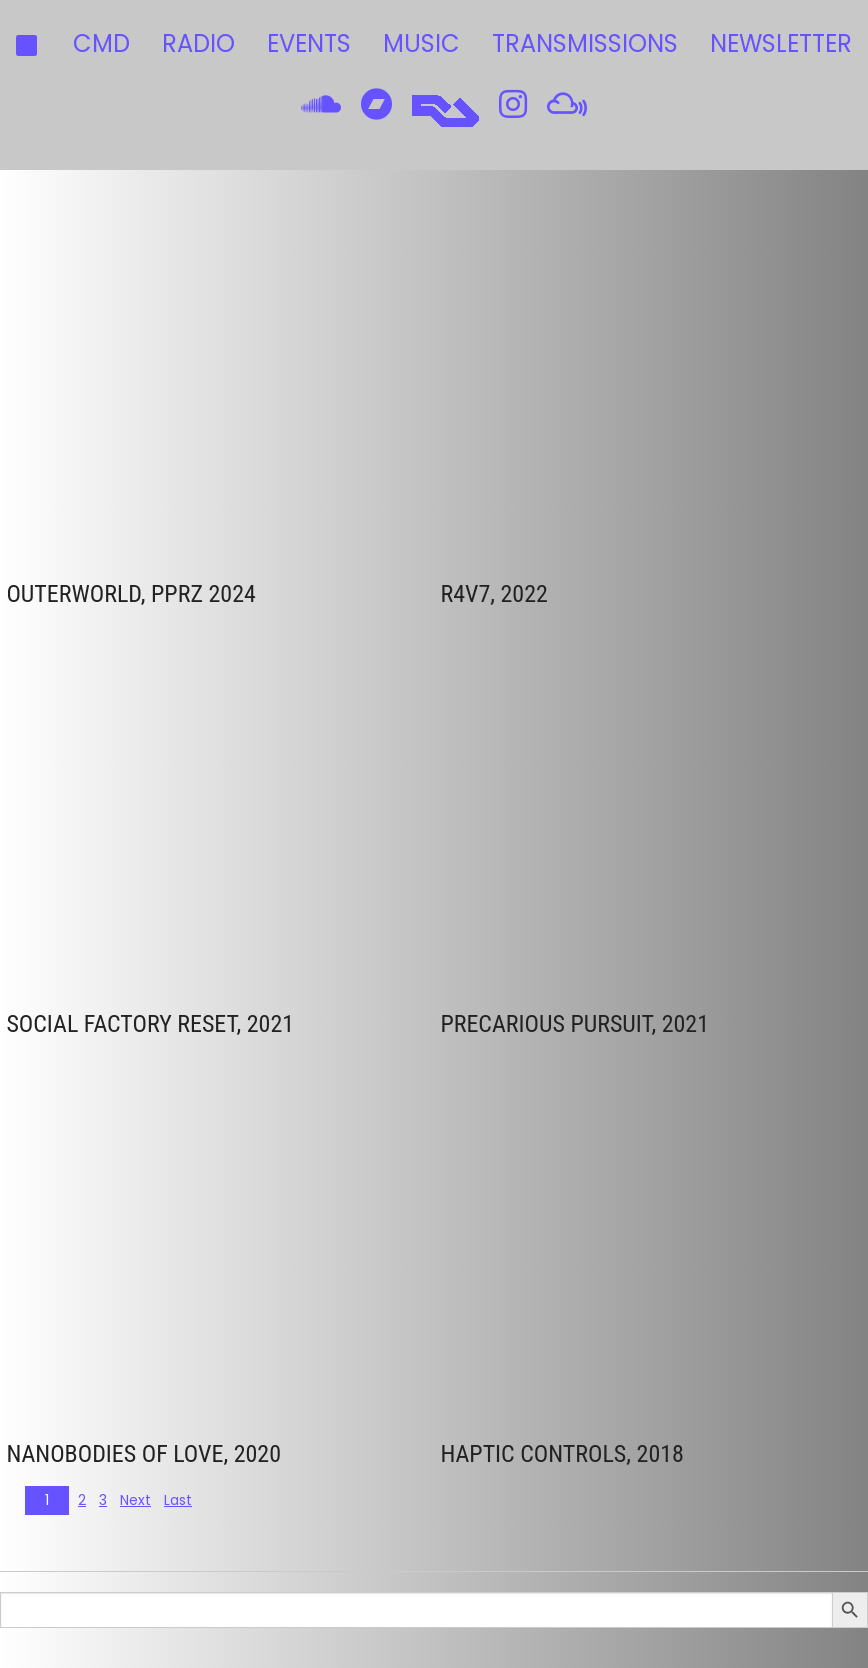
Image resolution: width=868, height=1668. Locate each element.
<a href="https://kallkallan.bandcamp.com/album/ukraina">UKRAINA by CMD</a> (604, 377)
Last (178, 1500)
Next (135, 1500)
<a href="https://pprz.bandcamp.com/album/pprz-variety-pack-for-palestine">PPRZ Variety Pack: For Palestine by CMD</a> (181, 377)
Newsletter (781, 43)
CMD (101, 43)
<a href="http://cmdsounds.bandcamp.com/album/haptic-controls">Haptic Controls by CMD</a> (604, 1238)
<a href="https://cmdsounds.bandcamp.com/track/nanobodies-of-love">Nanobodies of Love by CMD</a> (181, 1238)
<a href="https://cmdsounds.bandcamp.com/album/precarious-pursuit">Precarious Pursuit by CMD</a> (604, 807)
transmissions (585, 43)
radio (198, 43)
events (309, 43)
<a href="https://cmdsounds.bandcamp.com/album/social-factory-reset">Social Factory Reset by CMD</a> (181, 807)
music (421, 43)
